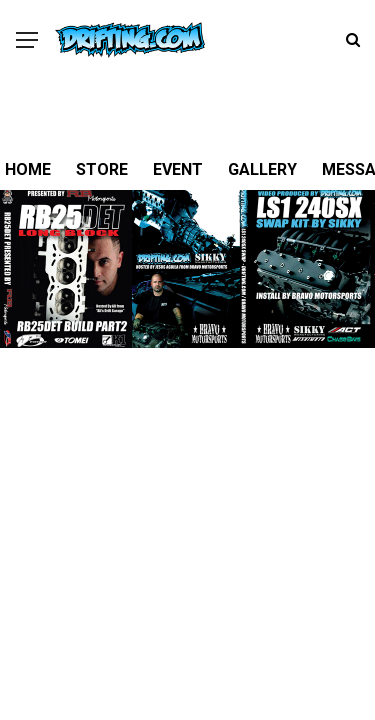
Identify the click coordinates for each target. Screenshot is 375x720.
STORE (102, 169)
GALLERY (262, 169)
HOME (28, 169)
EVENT (178, 169)
